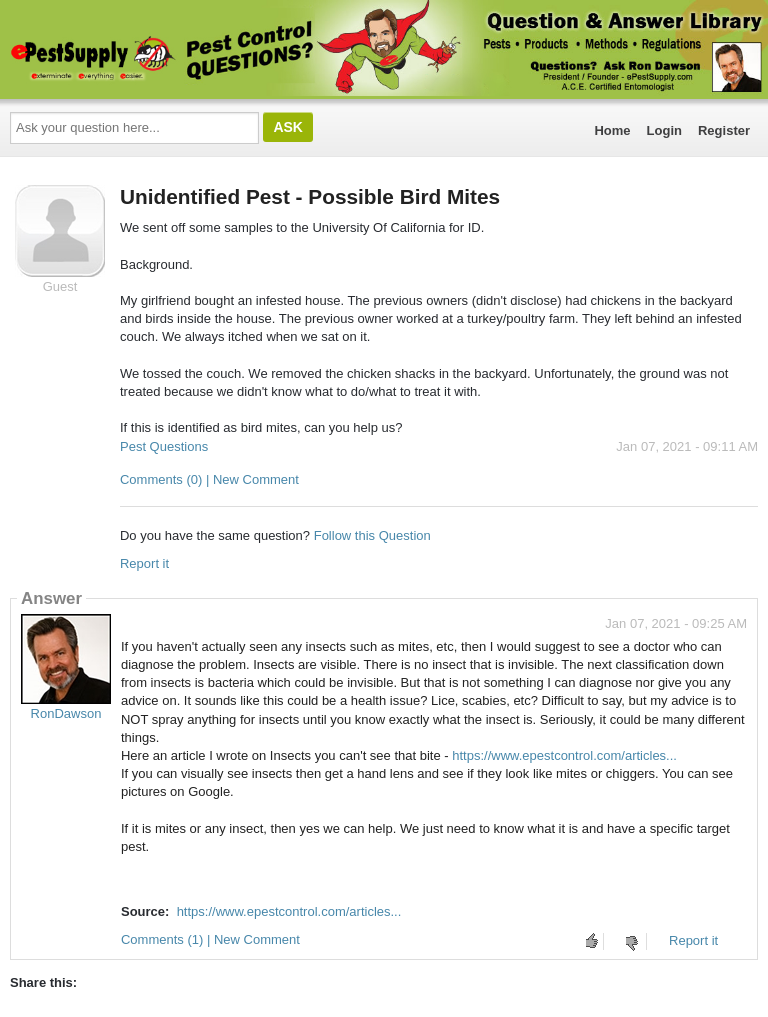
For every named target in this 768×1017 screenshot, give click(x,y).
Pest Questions (164, 446)
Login (664, 130)
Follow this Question (372, 535)
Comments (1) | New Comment (210, 939)
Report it (144, 563)
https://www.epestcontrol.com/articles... (564, 755)
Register (724, 130)
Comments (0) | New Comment (209, 479)
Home (612, 130)
